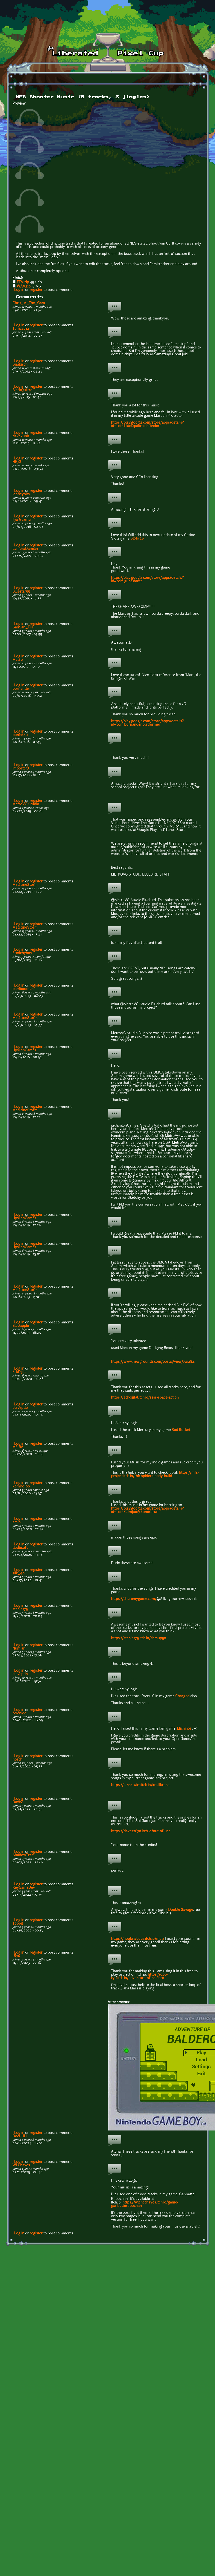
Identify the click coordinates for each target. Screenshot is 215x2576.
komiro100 (21, 1486)
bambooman (23, 989)
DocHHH (19, 2136)
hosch (17, 1759)
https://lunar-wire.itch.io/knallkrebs (140, 1785)
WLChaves (21, 2165)
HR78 (16, 462)
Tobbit (17, 1923)
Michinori (184, 1729)
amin (16, 1522)
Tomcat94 (20, 329)
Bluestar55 (21, 591)
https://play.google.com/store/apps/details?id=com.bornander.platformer (147, 723)
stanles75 (20, 1609)
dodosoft (19, 1548)
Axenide (19, 1713)
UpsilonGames (24, 1050)
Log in (19, 290)
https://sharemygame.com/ (133, 1599)
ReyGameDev (23, 1888)
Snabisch (19, 364)
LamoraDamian (25, 549)
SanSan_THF (23, 627)
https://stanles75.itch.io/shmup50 (138, 1638)
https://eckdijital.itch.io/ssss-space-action (145, 1397)
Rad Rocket (181, 1430)
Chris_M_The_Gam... (29, 303)
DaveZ (17, 1802)
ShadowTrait (23, 1855)
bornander (21, 689)
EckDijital (19, 1372)
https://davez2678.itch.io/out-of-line (140, 1831)
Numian (18, 1648)
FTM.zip (23, 282)
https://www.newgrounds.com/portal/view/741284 (152, 1362)
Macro (17, 660)
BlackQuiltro (22, 390)
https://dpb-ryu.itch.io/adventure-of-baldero (139, 1976)
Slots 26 (137, 538)
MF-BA (17, 1447)
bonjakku (20, 735)
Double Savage (180, 1910)
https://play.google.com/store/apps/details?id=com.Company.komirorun (147, 1510)
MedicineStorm (25, 885)
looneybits (21, 494)
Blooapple (20, 1326)
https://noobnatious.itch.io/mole (137, 1939)
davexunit (20, 436)
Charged (182, 1696)
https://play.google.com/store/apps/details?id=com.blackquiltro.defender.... (147, 424)
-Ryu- (16, 1956)
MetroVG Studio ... (27, 804)
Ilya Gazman (22, 520)
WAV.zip (23, 286)
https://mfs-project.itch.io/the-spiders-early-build (155, 1474)
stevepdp (20, 1408)
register (36, 290)
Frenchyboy (22, 953)
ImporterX (20, 768)
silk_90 (18, 1573)
